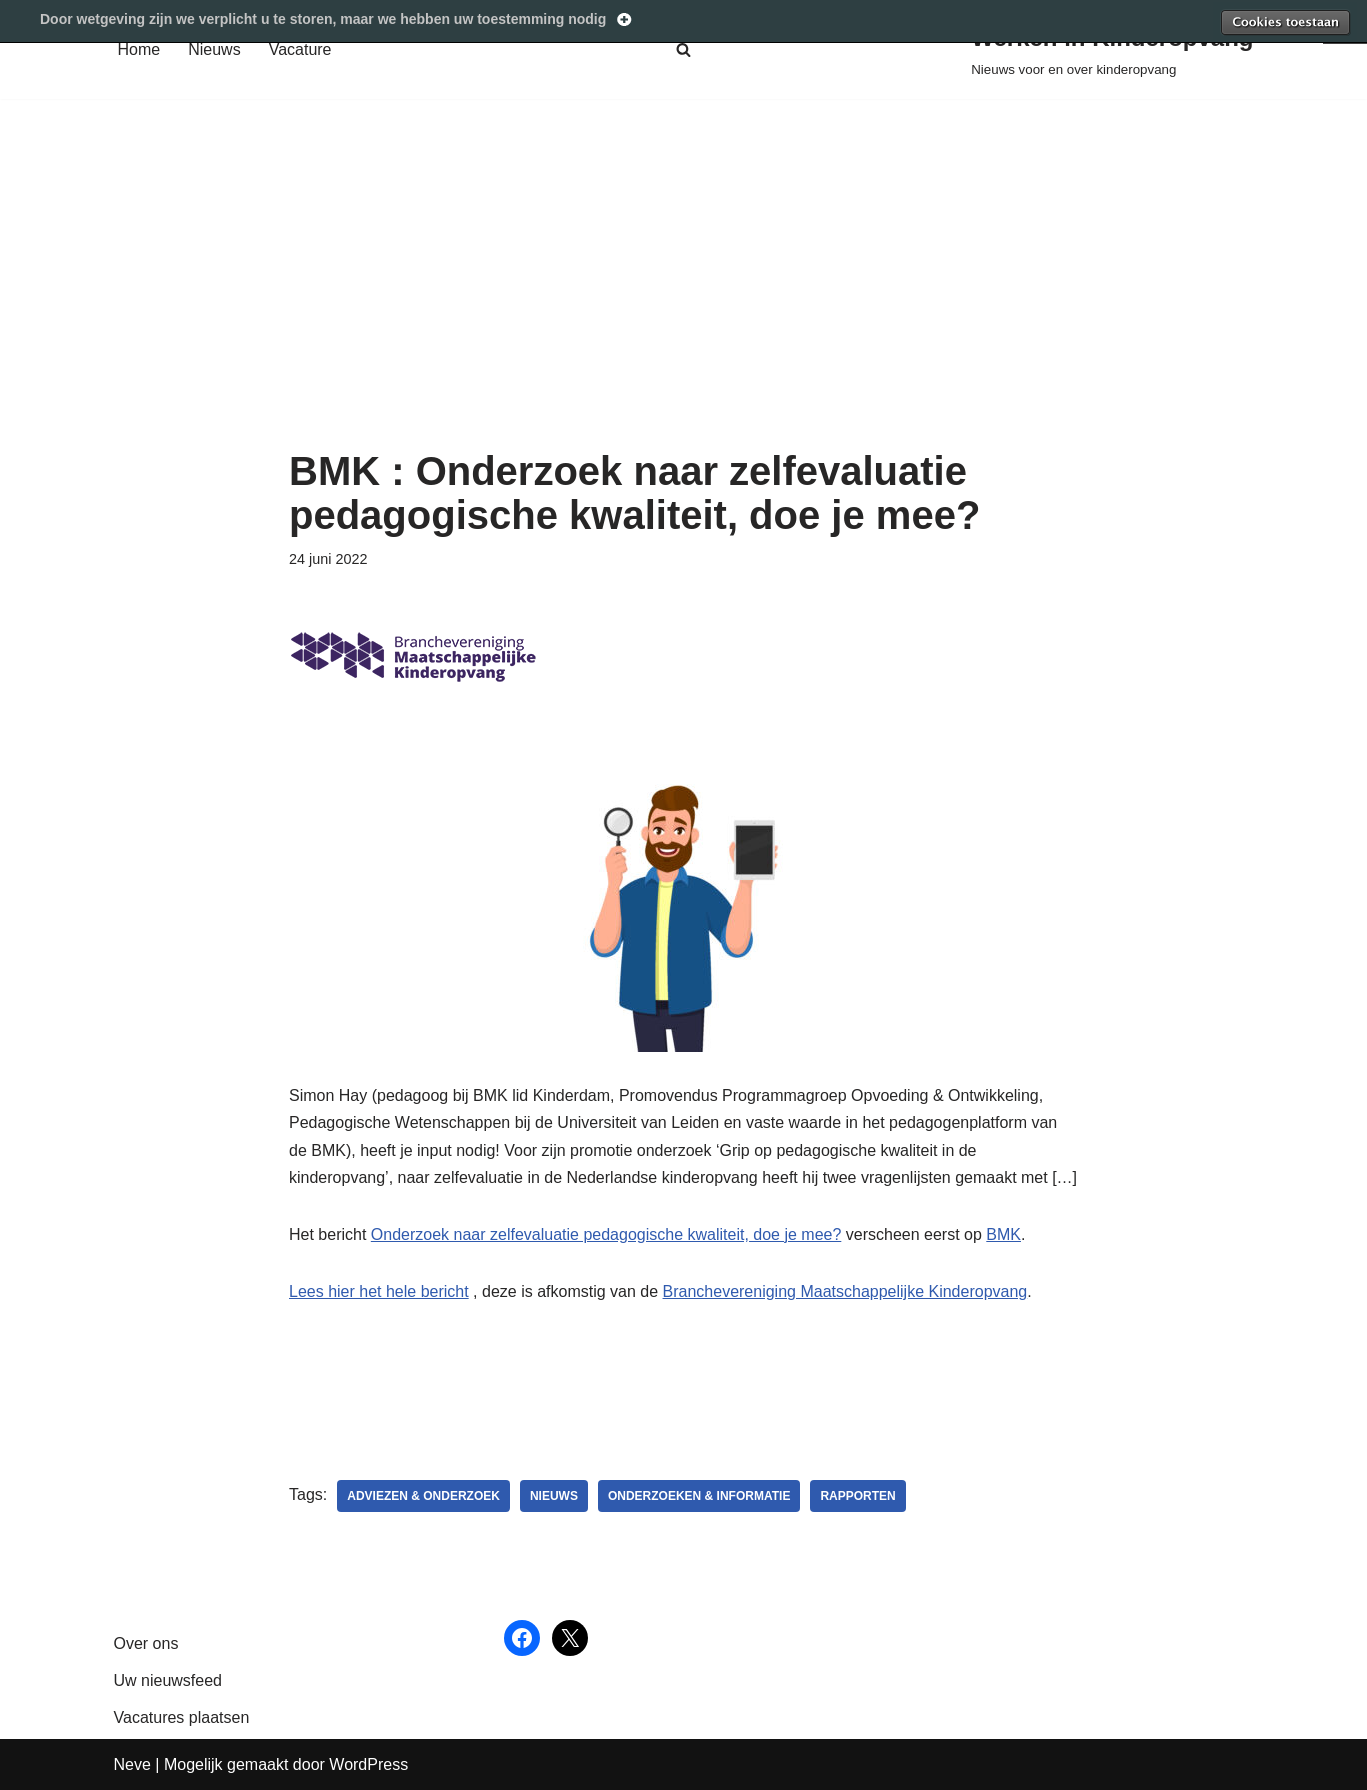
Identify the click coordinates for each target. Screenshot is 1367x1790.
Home (139, 49)
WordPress (368, 1764)
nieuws (554, 1496)
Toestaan (1285, 22)
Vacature (300, 49)
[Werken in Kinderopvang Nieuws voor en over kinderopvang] (1112, 49)
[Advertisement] (683, 299)
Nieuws (214, 49)
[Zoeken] (683, 49)
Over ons (146, 1643)
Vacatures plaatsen (182, 1717)
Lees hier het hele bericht (379, 1291)
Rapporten (857, 1496)
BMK (1003, 1234)
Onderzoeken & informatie (699, 1496)
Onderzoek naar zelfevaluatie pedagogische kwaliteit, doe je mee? (606, 1234)
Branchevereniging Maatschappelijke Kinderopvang (845, 1291)
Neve (132, 1764)
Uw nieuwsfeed (168, 1680)
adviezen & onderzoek (423, 1496)
